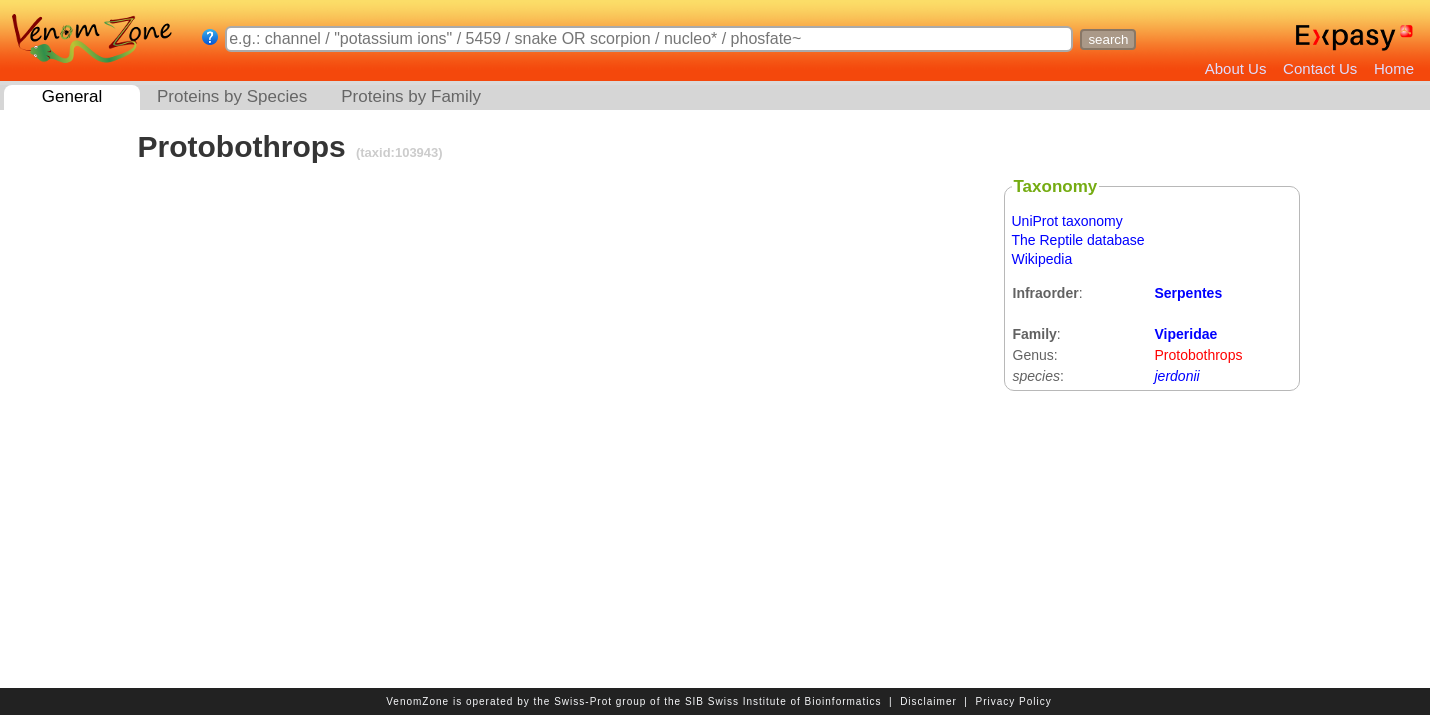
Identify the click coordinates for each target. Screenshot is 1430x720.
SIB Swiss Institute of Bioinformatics (783, 701)
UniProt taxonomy (1067, 221)
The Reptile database (1078, 240)
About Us (1236, 68)
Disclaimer (928, 701)
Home (1394, 68)
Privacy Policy (1014, 701)
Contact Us (1320, 68)
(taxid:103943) (397, 152)
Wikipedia (1042, 259)
